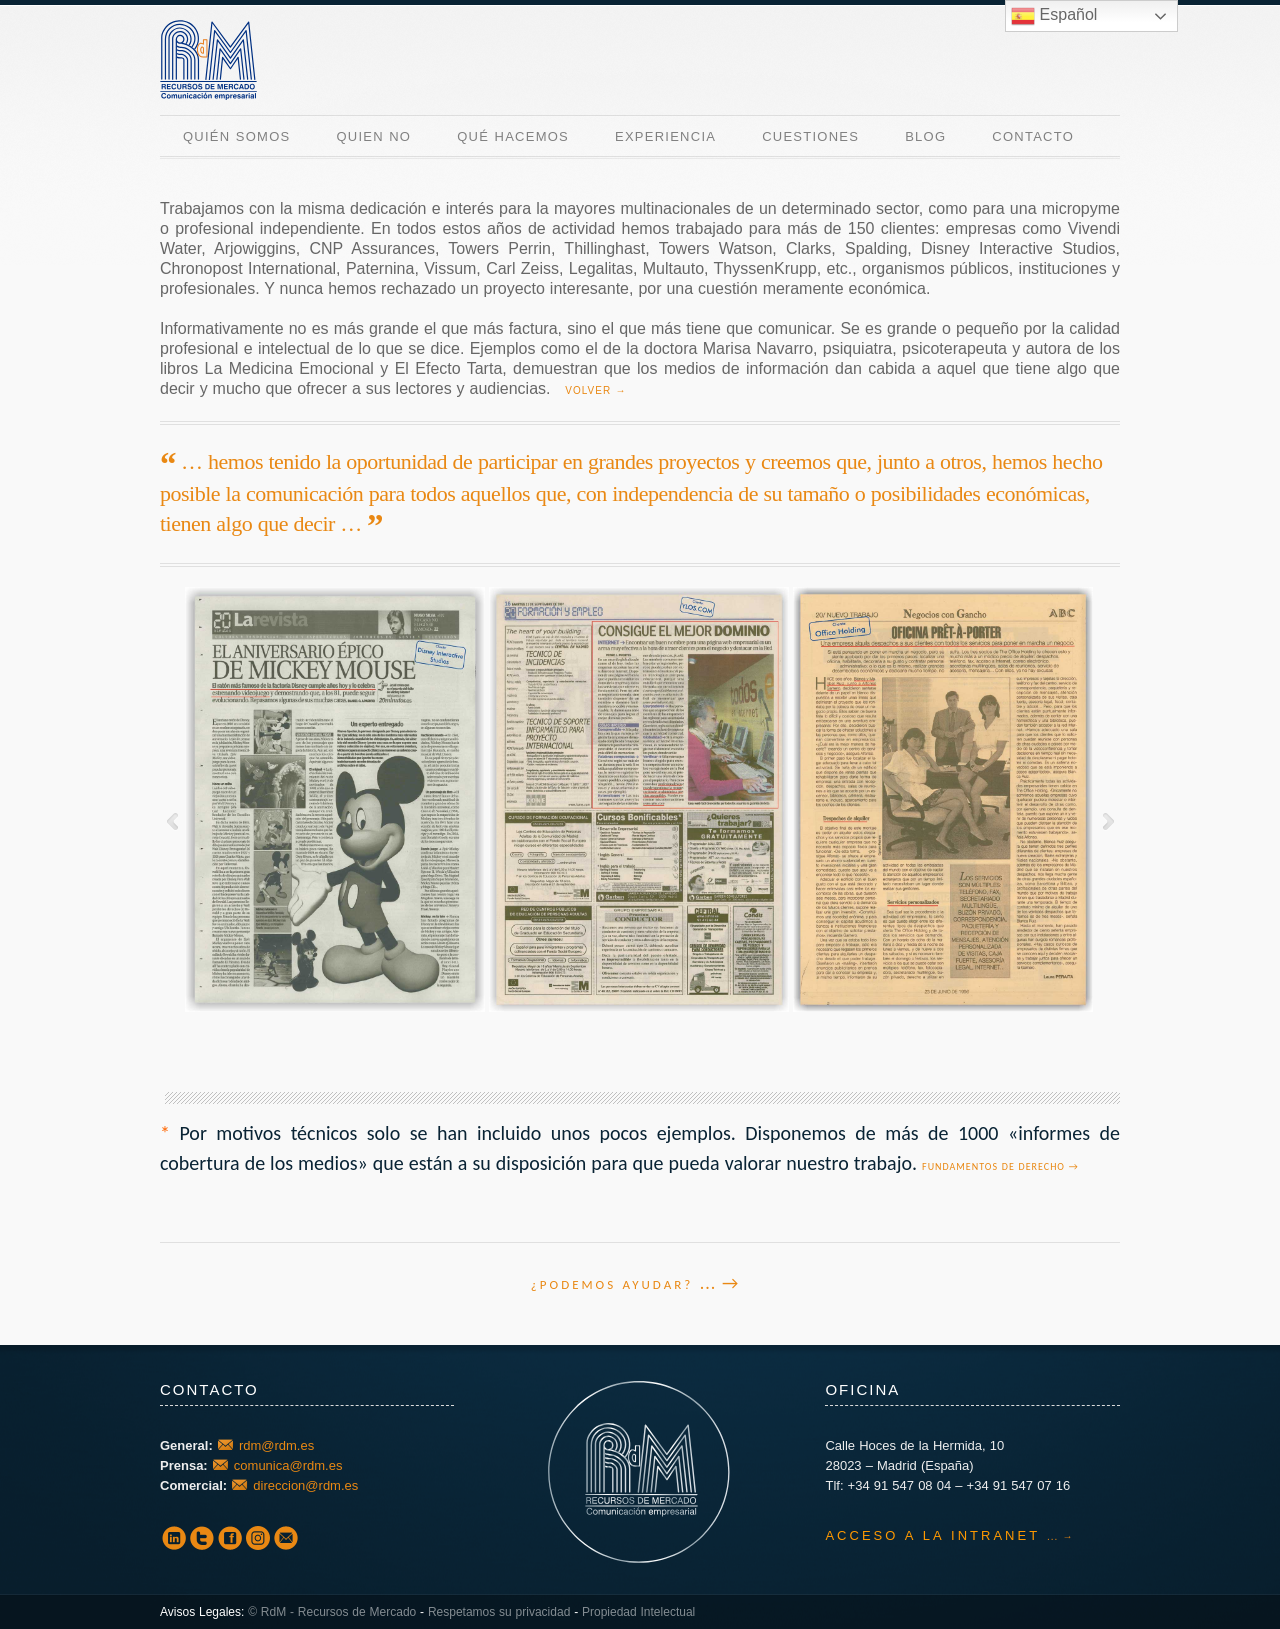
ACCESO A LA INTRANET (932, 1535)
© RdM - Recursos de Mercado (332, 1612)
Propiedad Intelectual (638, 1612)
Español (1054, 16)
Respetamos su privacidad (499, 1612)
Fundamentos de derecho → (1000, 1166)
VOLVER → (595, 390)
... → (720, 1283)
